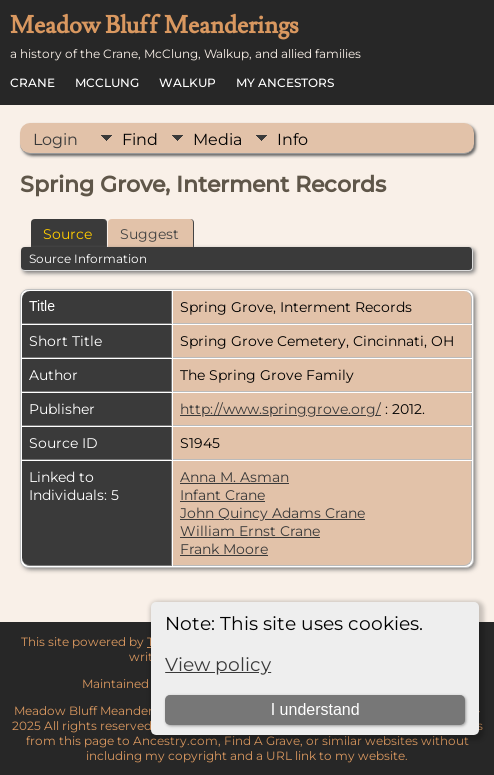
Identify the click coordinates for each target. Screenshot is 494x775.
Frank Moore (224, 549)
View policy (218, 664)
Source (67, 234)
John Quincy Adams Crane (272, 513)
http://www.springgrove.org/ (280, 409)
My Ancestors (285, 82)
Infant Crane (222, 495)
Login (55, 139)
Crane (32, 82)
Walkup (187, 82)
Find (140, 139)
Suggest (149, 234)
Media (217, 139)
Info (292, 139)
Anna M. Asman (234, 477)
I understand (315, 709)
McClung (107, 82)
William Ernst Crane (250, 531)
